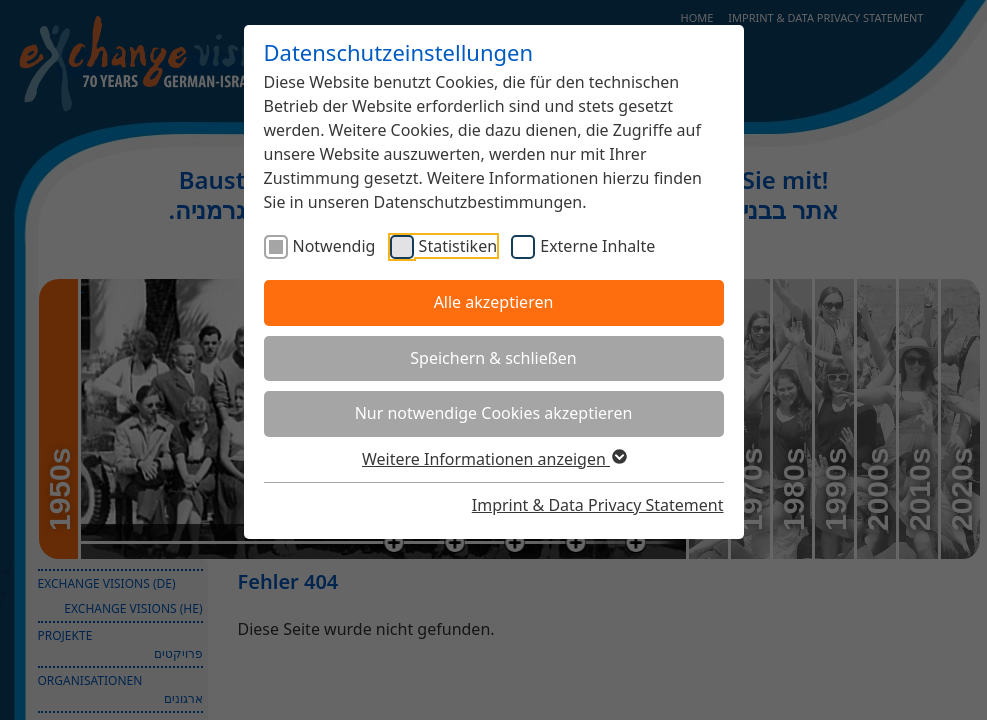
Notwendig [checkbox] (334, 246)
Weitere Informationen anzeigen (493, 459)
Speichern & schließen (493, 358)
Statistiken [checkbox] (458, 246)
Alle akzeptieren (494, 302)
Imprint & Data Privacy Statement (598, 505)
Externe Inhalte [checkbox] (597, 246)
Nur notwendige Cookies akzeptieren (494, 413)
